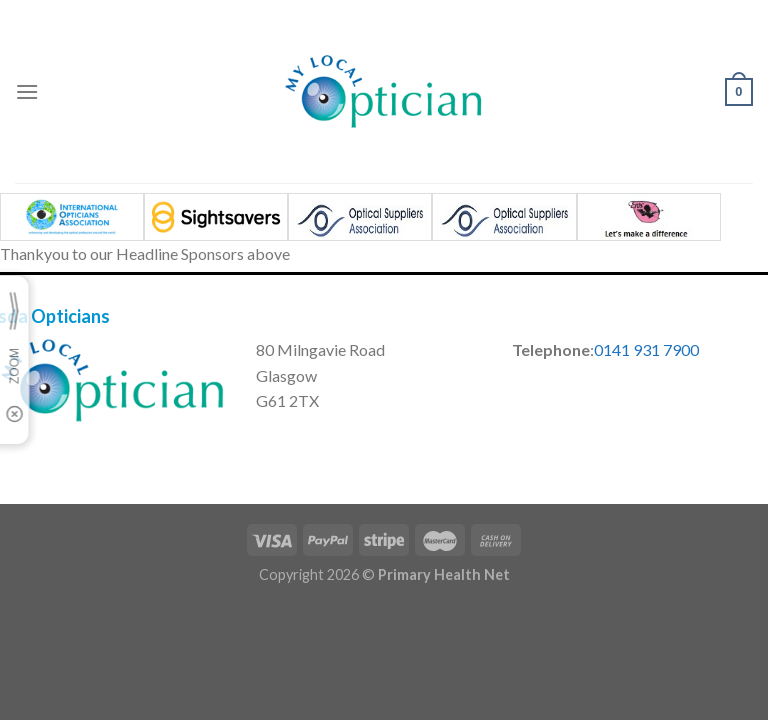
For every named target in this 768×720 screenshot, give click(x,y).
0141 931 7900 (646, 349)
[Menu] (27, 91)
